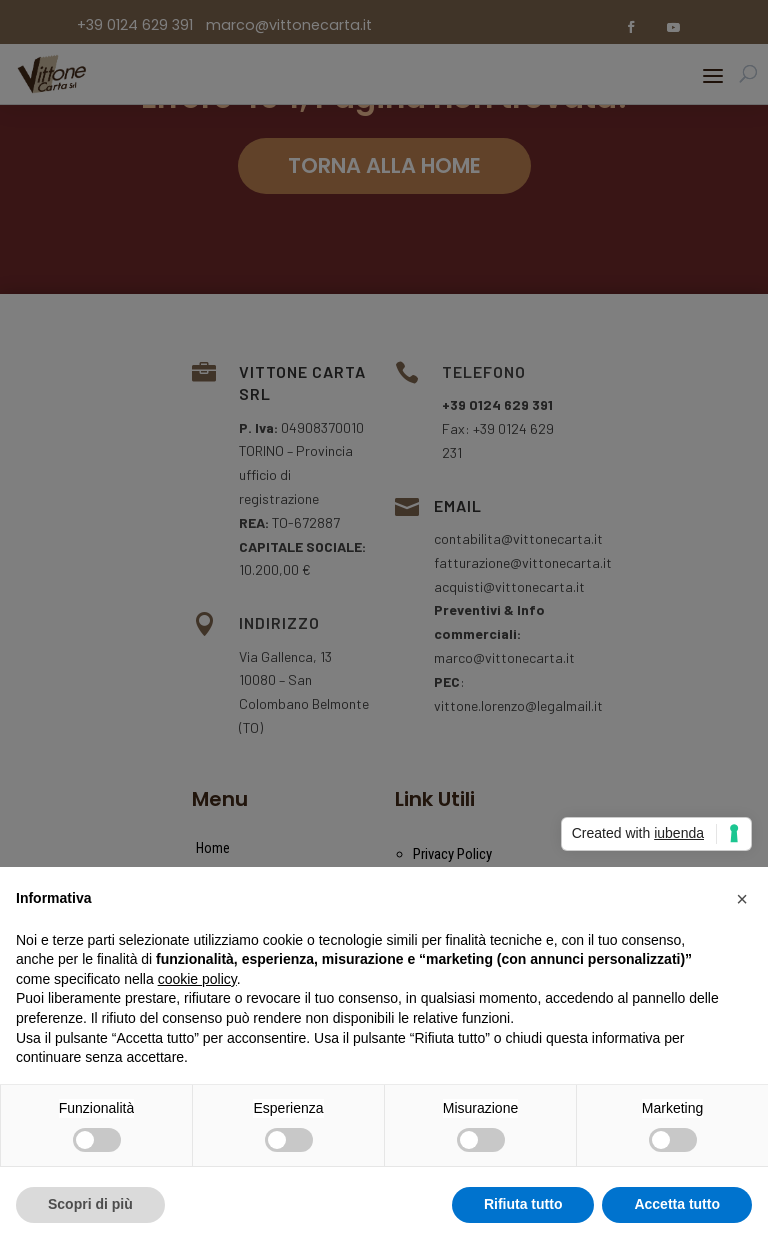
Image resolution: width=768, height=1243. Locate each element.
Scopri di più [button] (90, 1204)
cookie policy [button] (197, 979)
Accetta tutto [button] (677, 1204)
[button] (742, 899)
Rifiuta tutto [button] (523, 1204)
